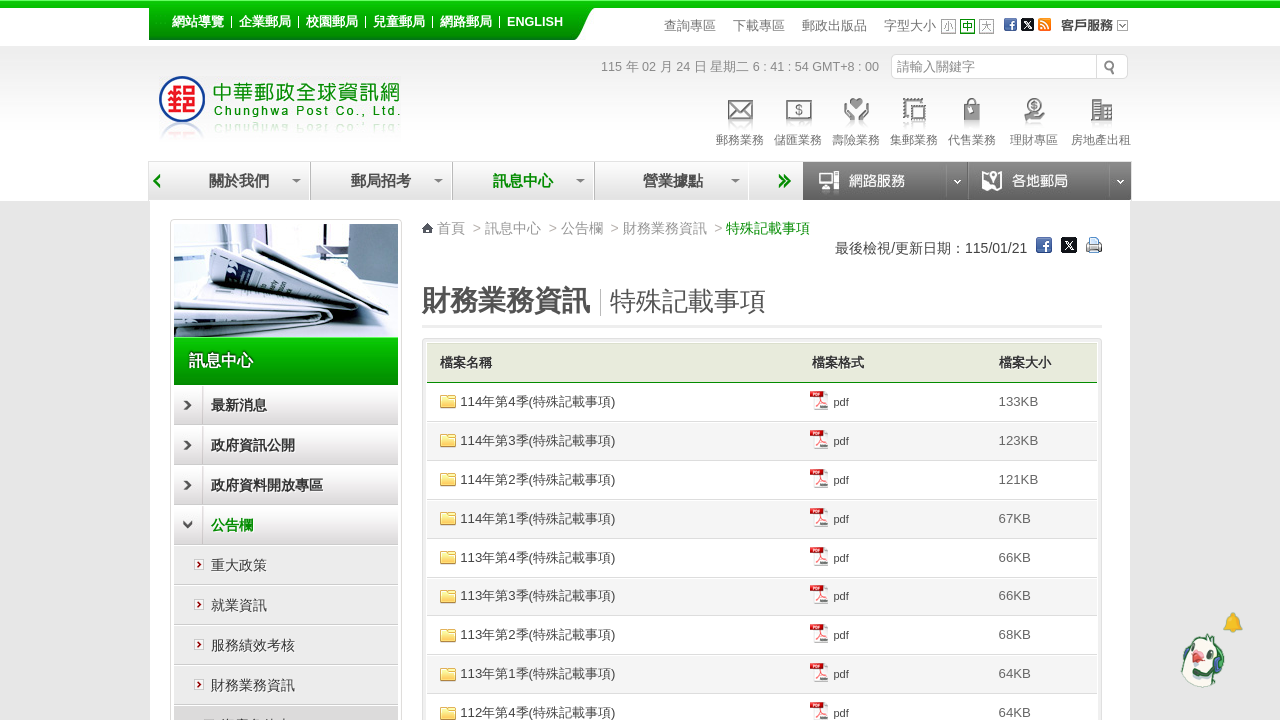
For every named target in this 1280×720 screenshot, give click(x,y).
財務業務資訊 (253, 685)
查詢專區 (690, 25)
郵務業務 (740, 119)
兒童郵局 (399, 22)
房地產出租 (1101, 119)
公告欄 (232, 525)
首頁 (451, 228)
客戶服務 (1101, 32)
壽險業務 (856, 119)
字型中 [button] (967, 26)
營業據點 (671, 180)
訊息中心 (523, 180)
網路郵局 (466, 22)
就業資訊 (239, 605)
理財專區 (1033, 119)
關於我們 (239, 180)
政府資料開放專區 (267, 485)
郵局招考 (381, 180)
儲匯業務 (798, 119)
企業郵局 (265, 22)
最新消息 (239, 405)
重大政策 (239, 565)
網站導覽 (198, 22)
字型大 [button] (986, 26)
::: (160, 18)
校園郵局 (332, 22)
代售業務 (972, 119)
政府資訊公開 (253, 445)
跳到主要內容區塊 (10, 10)
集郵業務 (914, 119)
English (535, 22)
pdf (829, 402)
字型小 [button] (948, 26)
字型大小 (910, 25)
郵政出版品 (834, 25)
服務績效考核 (253, 645)
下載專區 (759, 25)
